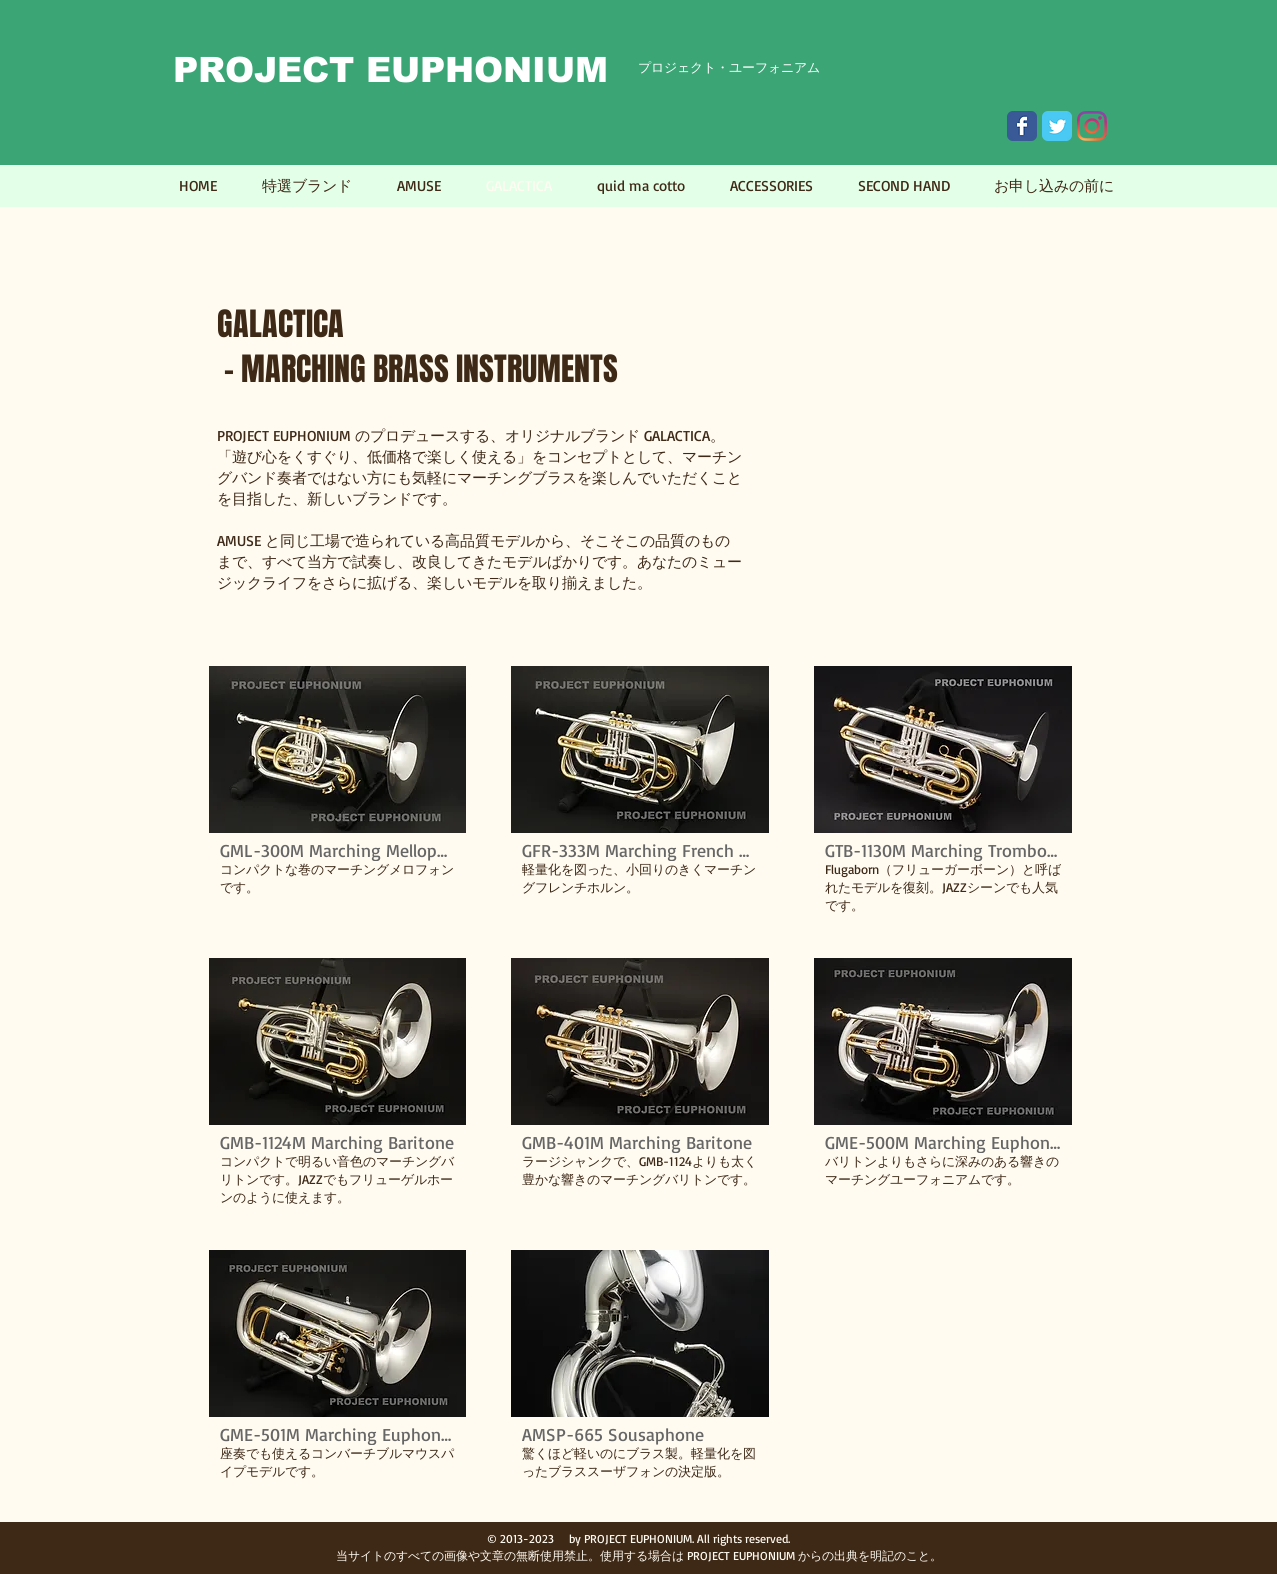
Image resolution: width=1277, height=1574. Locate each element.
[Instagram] (1092, 126)
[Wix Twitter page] (1057, 126)
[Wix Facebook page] (1022, 126)
